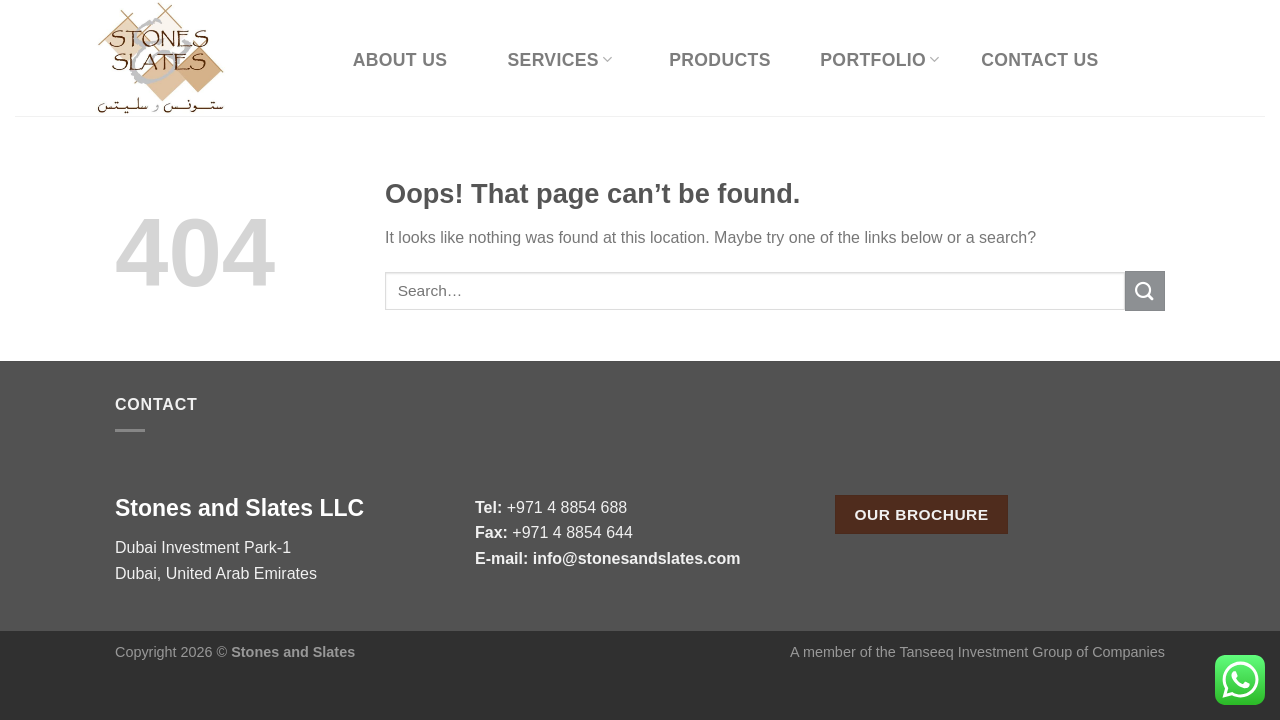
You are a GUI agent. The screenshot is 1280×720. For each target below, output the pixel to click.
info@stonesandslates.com (637, 558)
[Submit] (1145, 290)
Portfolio (879, 60)
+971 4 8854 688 (567, 507)
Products (720, 60)
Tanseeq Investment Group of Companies (1032, 652)
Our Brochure (922, 514)
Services (559, 60)
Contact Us (1040, 60)
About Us (400, 60)
